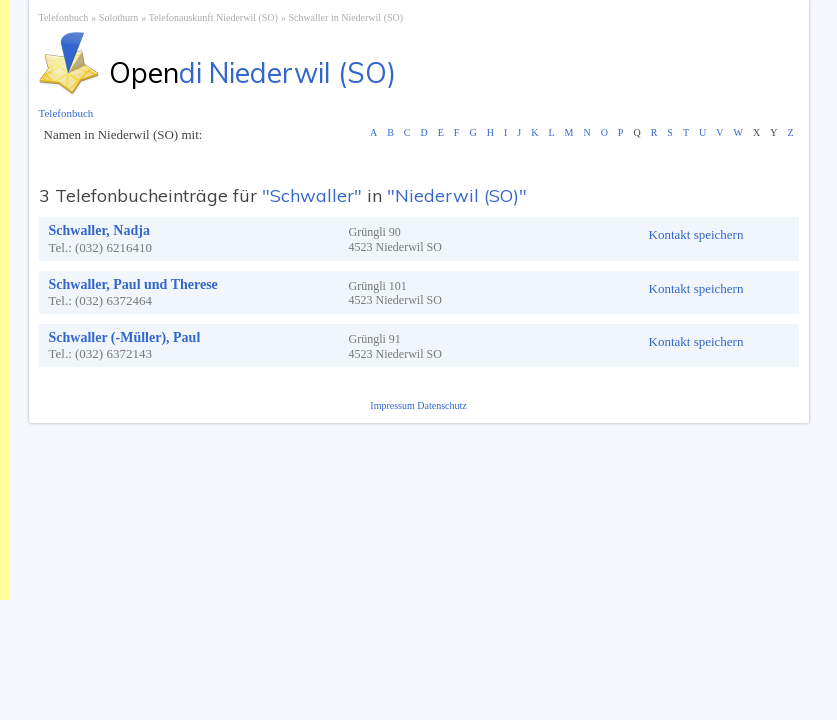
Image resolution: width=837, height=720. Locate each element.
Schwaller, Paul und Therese (133, 284)
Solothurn (118, 17)
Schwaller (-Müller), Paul (125, 337)
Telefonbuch (64, 17)
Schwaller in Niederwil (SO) (345, 17)
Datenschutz (441, 405)
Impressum (393, 405)
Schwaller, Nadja (99, 230)
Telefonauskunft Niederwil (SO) (213, 17)
